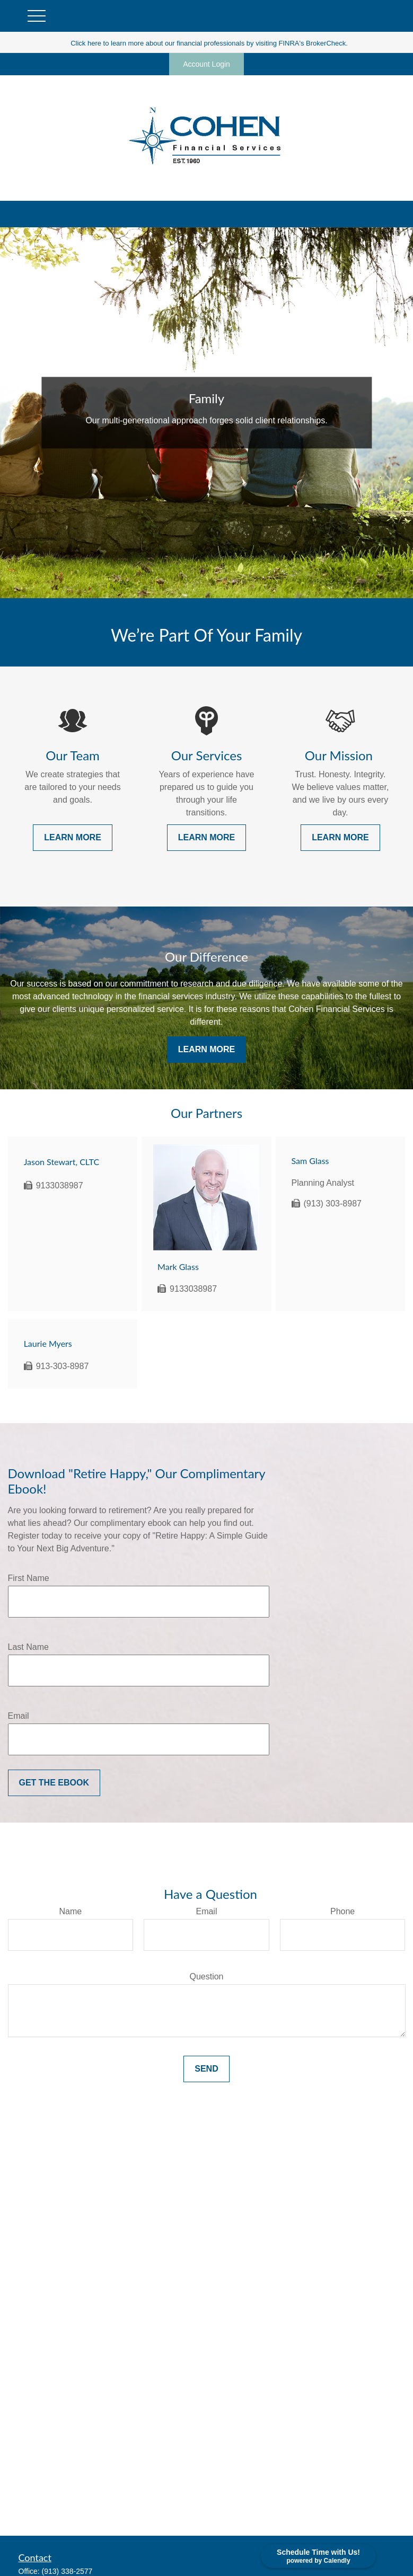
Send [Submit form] (206, 2068)
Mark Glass (178, 1267)
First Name (28, 1578)
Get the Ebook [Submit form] (54, 1782)
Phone (342, 1911)
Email (18, 1715)
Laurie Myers (48, 1343)
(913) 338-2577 (67, 2571)
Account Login (206, 64)
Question (206, 1976)
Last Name (28, 1646)
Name (70, 1911)
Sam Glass (310, 1161)
